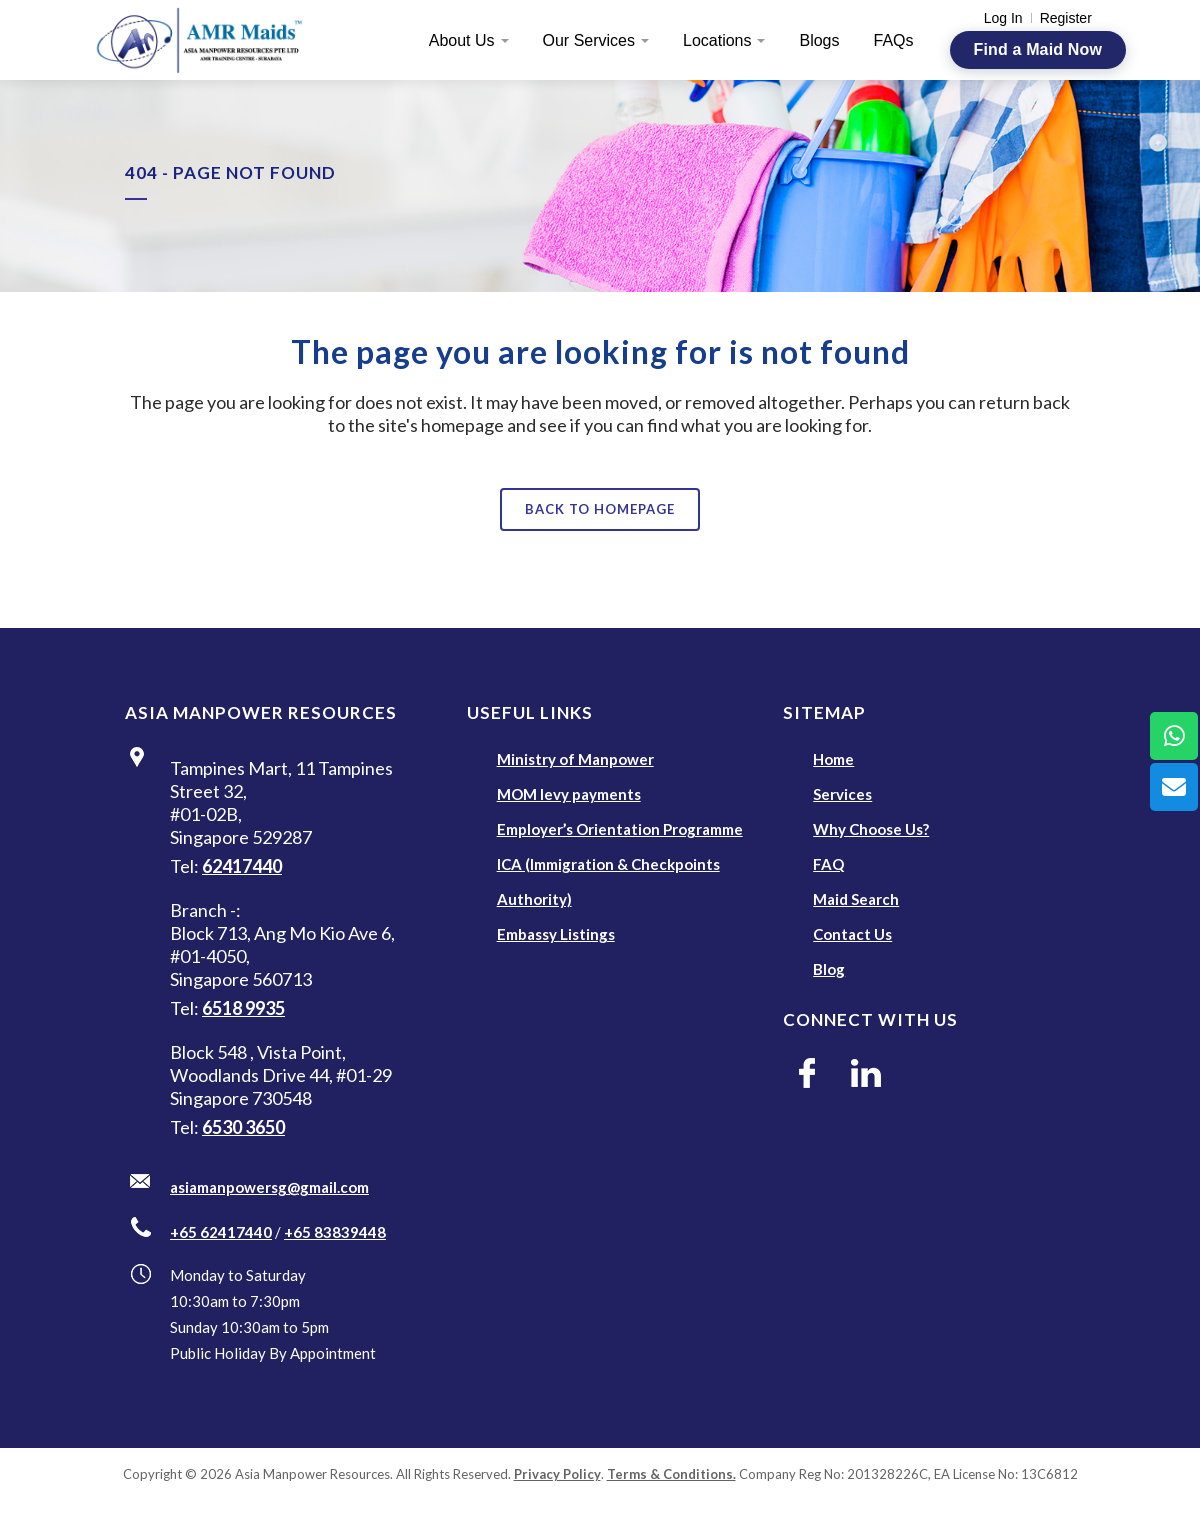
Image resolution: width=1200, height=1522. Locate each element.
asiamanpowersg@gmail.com (269, 1187)
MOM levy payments (569, 794)
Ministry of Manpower (575, 759)
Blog (829, 969)
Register (1066, 18)
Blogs (819, 40)
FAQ (828, 864)
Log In (1003, 18)
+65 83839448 (335, 1232)
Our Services (589, 40)
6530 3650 (243, 1127)
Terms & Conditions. (671, 1474)
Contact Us (852, 934)
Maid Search (856, 899)
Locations (717, 40)
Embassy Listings (556, 934)
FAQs (894, 40)
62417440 (242, 866)
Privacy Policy (557, 1474)
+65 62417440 (221, 1232)
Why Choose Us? (871, 829)
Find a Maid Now (1038, 49)
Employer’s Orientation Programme (620, 829)
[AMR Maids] (211, 40)
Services (842, 794)
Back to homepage (600, 509)
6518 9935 (243, 1008)
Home (833, 759)
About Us (462, 40)
